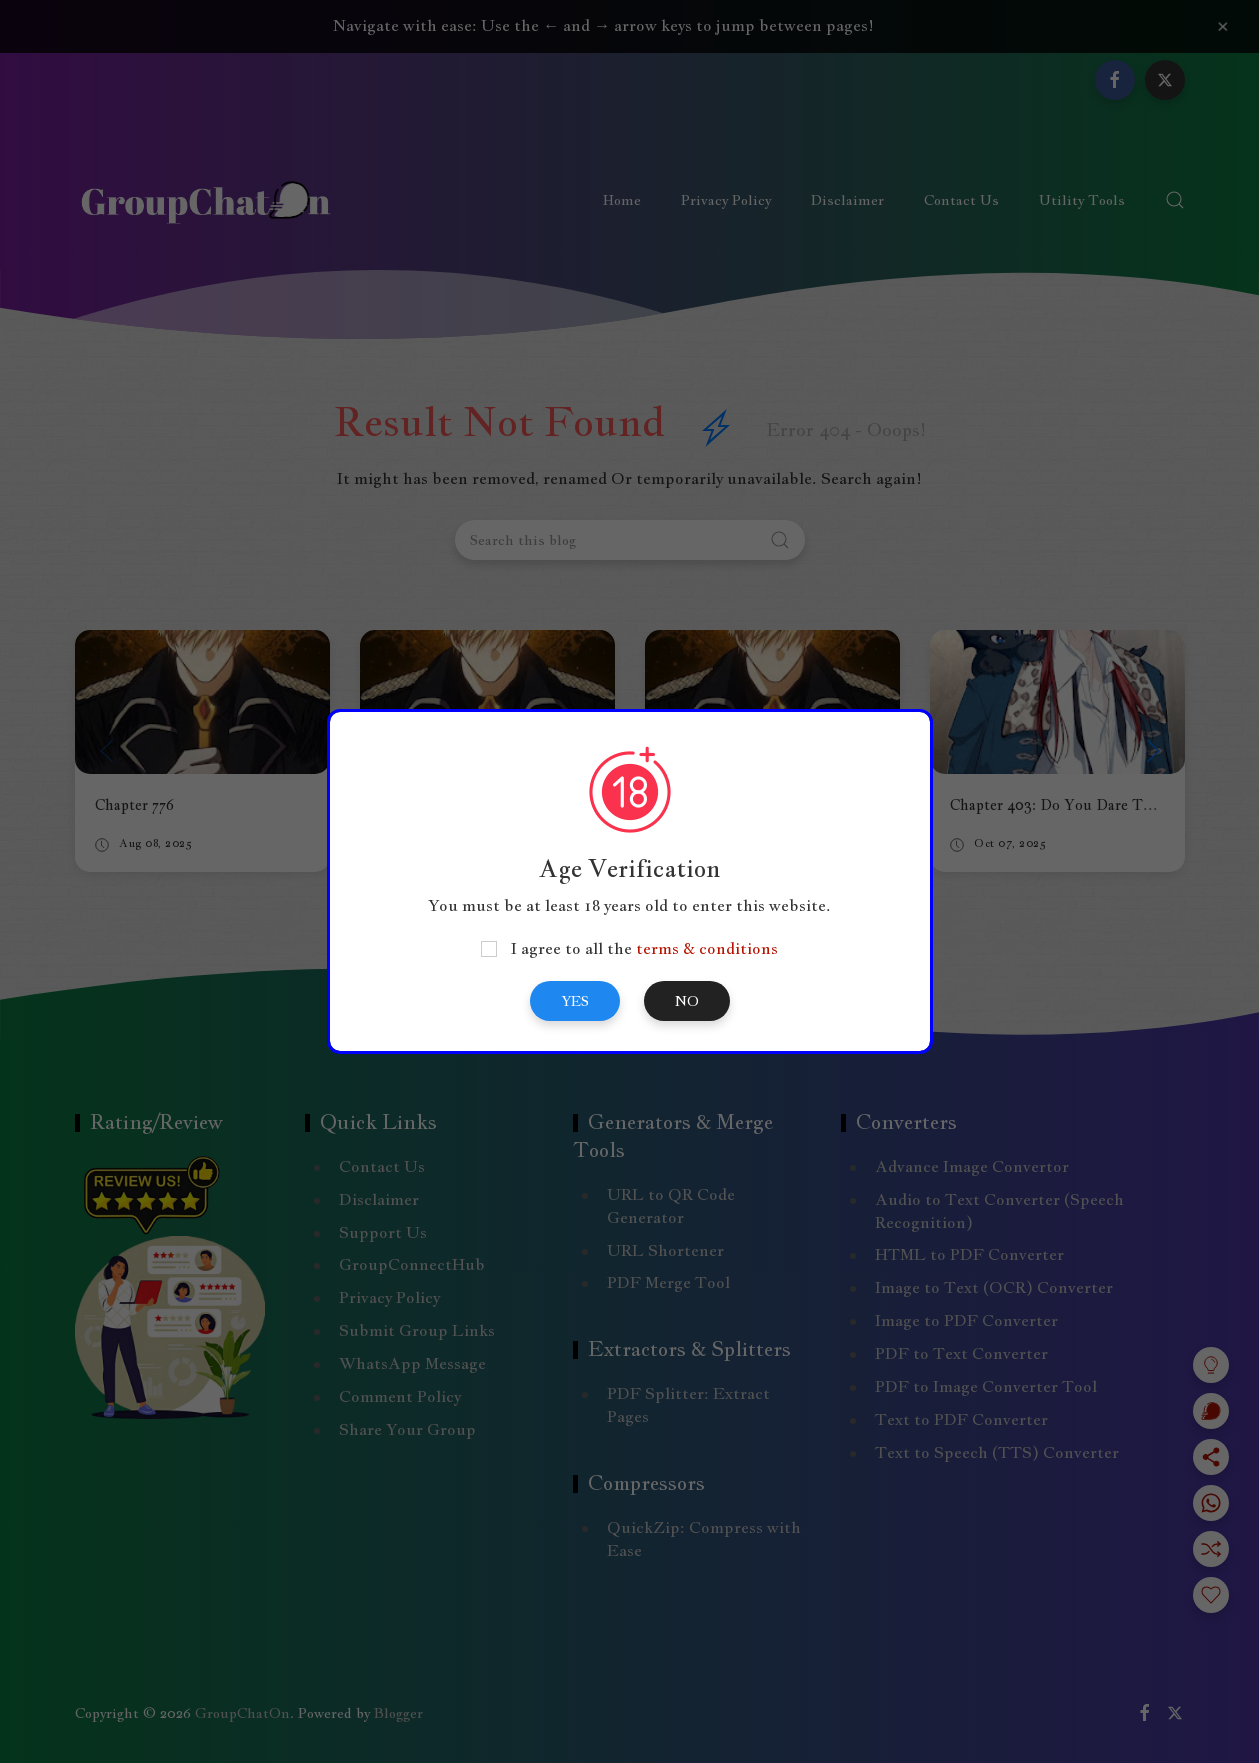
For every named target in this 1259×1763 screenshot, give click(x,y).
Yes (575, 1001)
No (687, 1001)
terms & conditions (707, 948)
